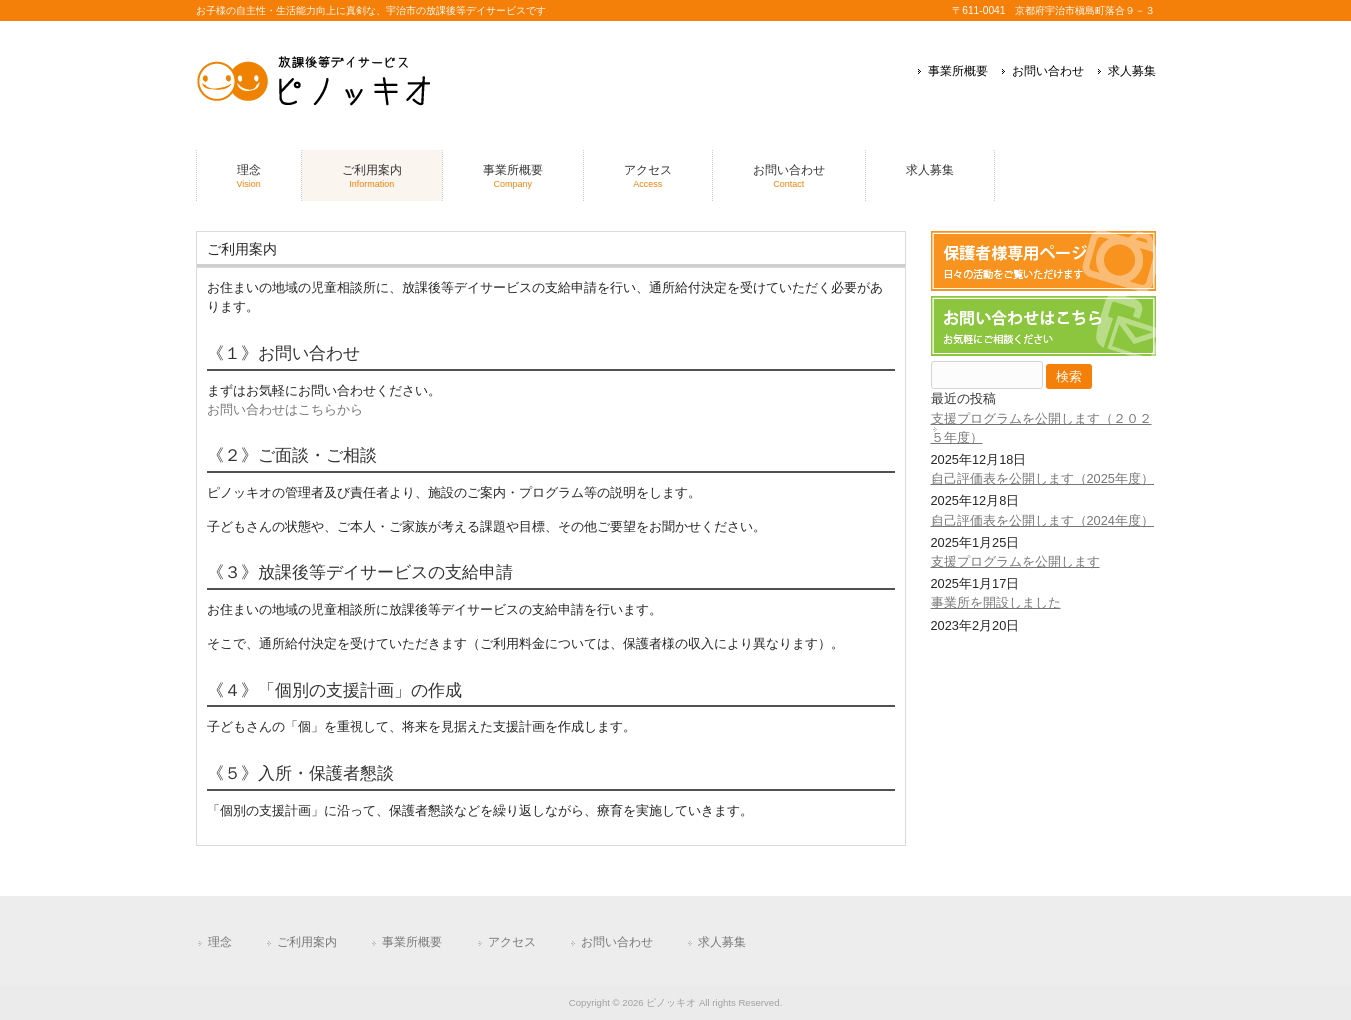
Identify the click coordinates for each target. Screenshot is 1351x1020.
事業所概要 (958, 71)
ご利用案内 (307, 942)
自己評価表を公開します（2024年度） (1042, 520)
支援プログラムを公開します (1015, 561)
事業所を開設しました (996, 602)
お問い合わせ (1048, 71)
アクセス (512, 942)
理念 (220, 942)
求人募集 (1132, 71)
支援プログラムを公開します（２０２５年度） (1041, 428)
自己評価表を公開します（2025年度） (1042, 478)
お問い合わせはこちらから (285, 409)
